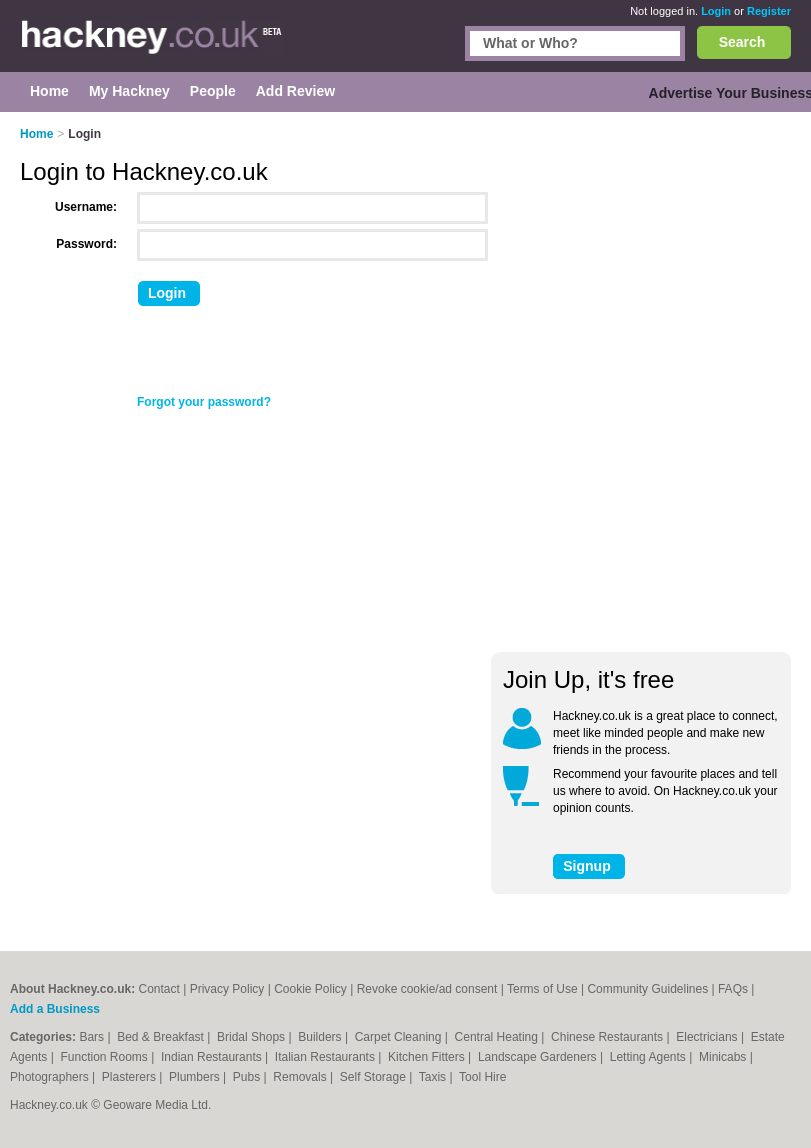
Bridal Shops (252, 1037)
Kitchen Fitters (428, 1057)
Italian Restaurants (326, 1057)
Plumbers (196, 1077)
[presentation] (287, 355)
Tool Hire (482, 1077)
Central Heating (498, 1037)
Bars (93, 1037)
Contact (158, 989)
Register (769, 11)
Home (36, 134)
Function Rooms (106, 1057)
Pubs (248, 1077)
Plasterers (130, 1077)
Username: (86, 207)
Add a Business (55, 1009)
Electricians (708, 1037)
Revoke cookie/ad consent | (432, 989)
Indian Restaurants (213, 1057)
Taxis (434, 1077)
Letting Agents (649, 1057)
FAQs (733, 989)
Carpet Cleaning (400, 1037)
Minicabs (724, 1057)
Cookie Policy (310, 989)
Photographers (51, 1077)
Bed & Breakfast (162, 1037)
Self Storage (374, 1077)
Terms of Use (542, 989)
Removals (301, 1077)
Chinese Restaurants (608, 1037)
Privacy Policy (227, 989)
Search (742, 42)
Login (716, 11)
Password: (86, 244)
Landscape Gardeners (539, 1057)
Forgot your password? (204, 402)
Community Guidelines (647, 989)
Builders (321, 1037)
